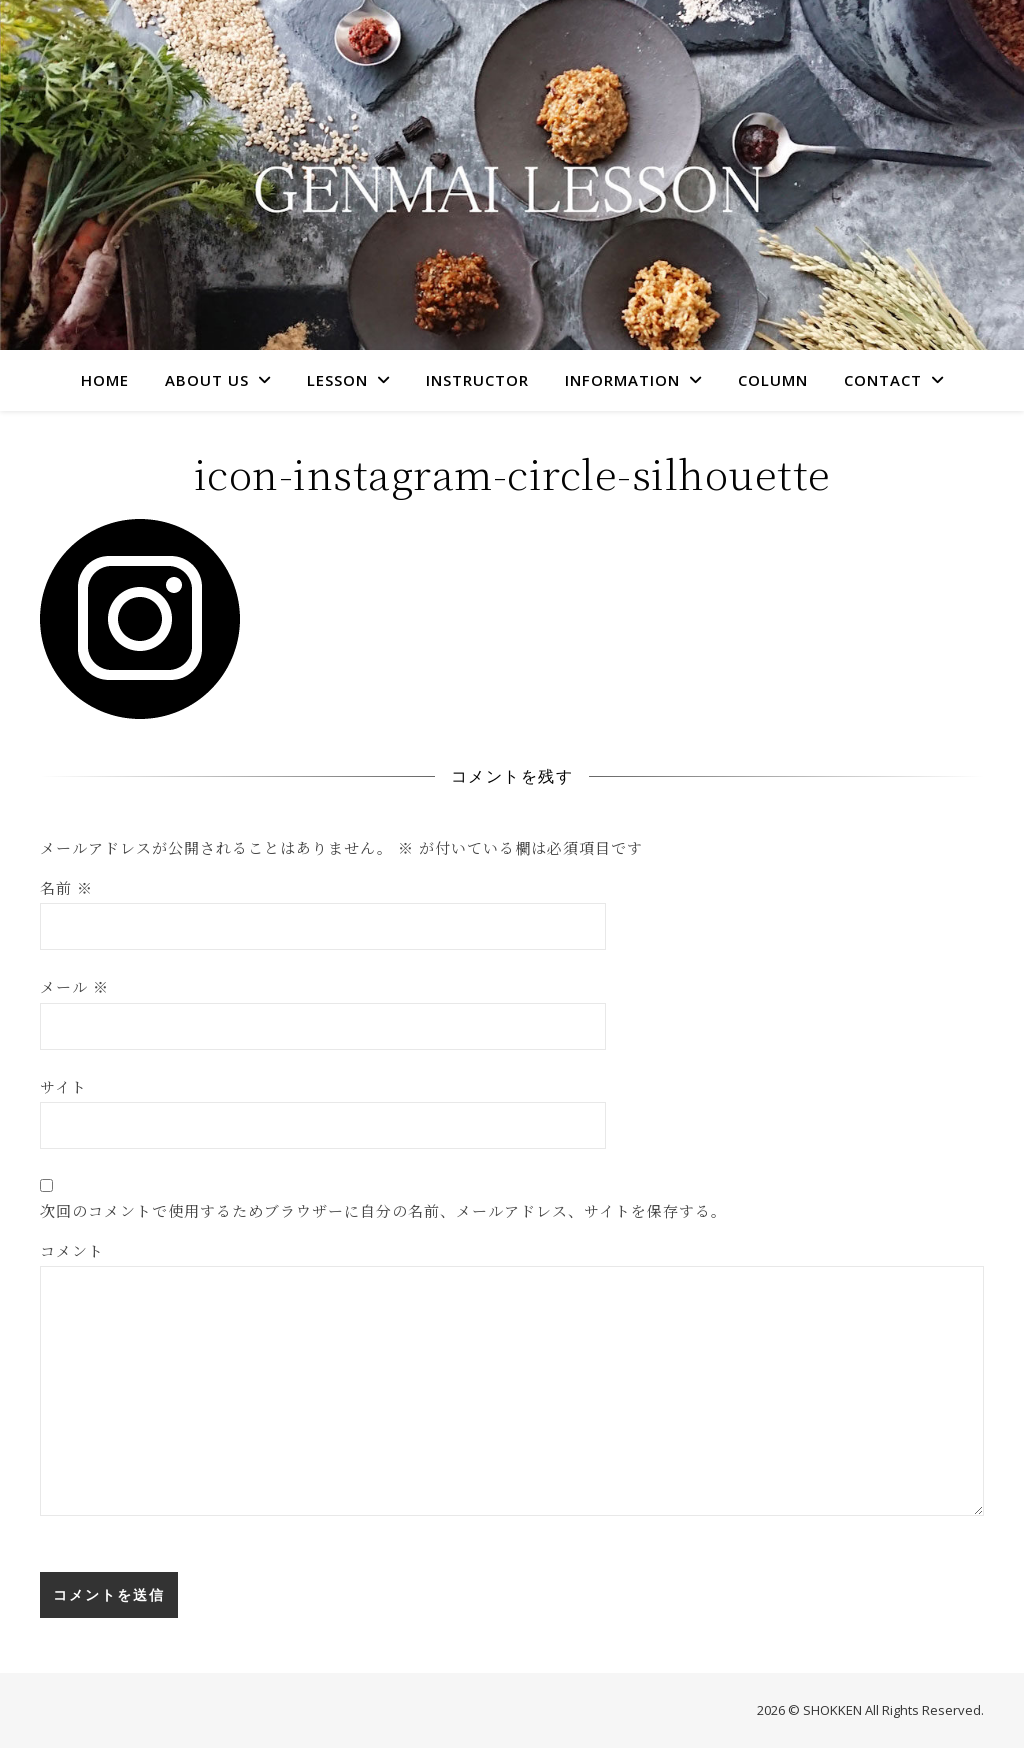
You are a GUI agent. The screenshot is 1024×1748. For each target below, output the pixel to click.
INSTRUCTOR (477, 380)
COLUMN (773, 380)
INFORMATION (622, 380)
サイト (63, 1086)
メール (74, 986)
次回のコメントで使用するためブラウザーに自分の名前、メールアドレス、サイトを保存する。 (383, 1210)
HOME (105, 380)
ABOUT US (207, 380)
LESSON (337, 380)
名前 (66, 887)
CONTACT (883, 380)
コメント (72, 1250)
